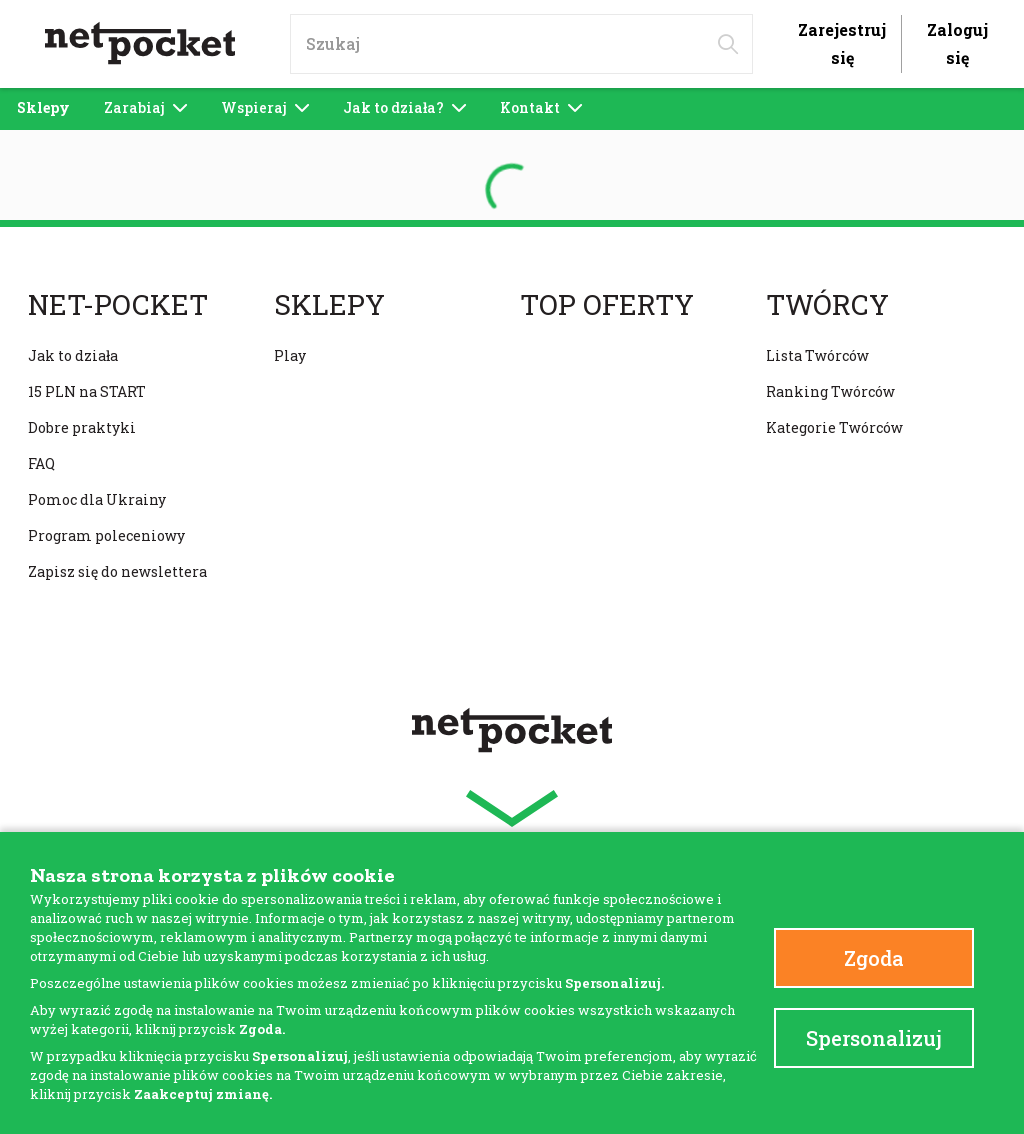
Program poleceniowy (106, 535)
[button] (512, 808)
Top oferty (607, 305)
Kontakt (541, 107)
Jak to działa (73, 355)
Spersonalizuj (874, 1038)
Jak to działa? (404, 107)
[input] (521, 44)
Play (290, 355)
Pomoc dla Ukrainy (97, 499)
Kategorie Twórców (834, 427)
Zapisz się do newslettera (117, 571)
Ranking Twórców (830, 391)
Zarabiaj (145, 107)
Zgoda (874, 958)
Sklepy (43, 107)
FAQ (41, 463)
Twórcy (827, 305)
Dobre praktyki (82, 427)
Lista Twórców (817, 355)
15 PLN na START (87, 391)
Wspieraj (265, 107)
